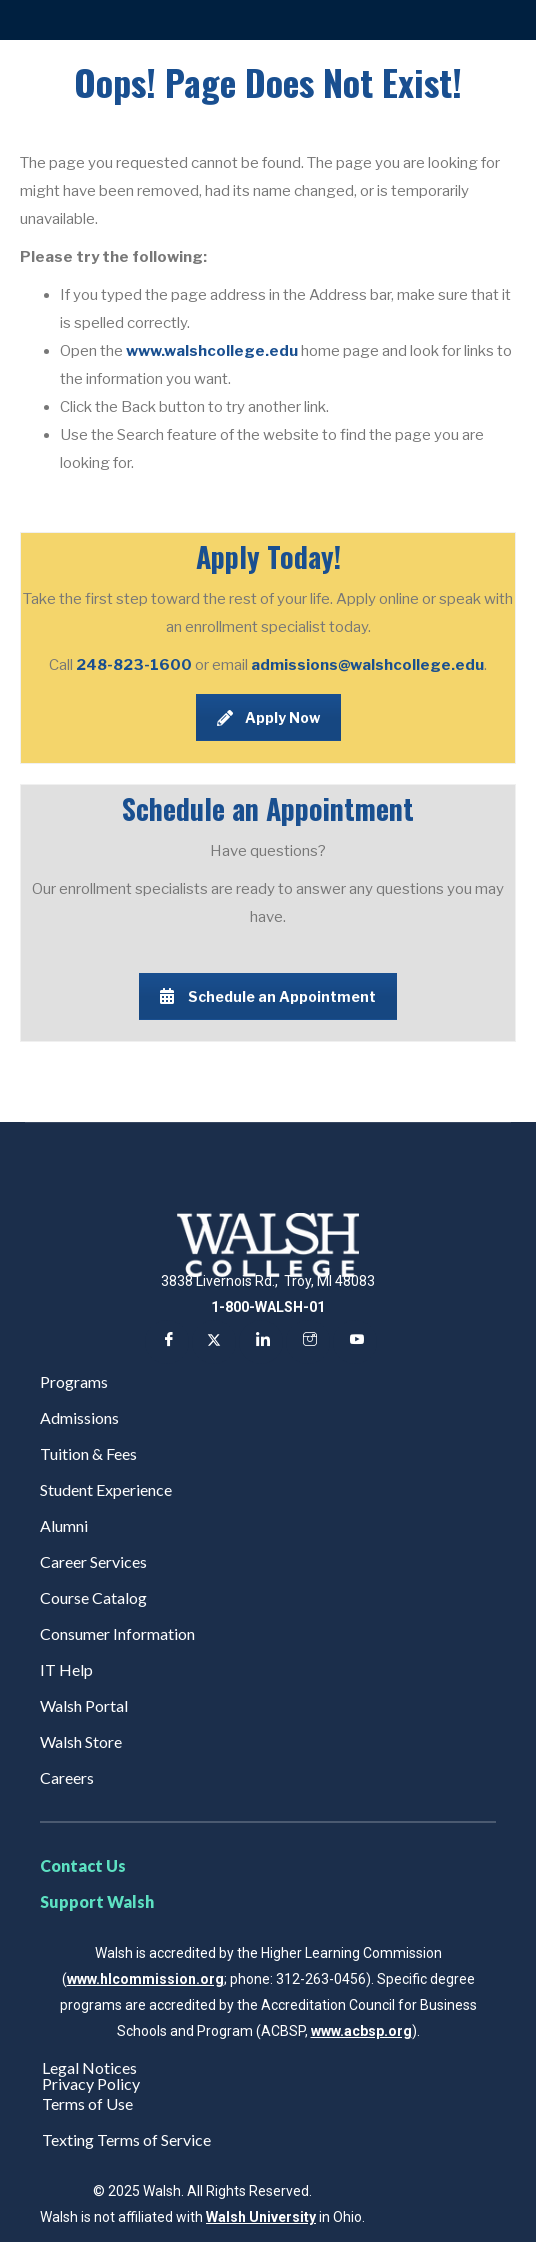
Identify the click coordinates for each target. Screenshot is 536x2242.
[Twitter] (214, 1342)
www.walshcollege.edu (212, 351)
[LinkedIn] (261, 1342)
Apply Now (268, 717)
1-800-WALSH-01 (268, 1307)
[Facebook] (167, 1342)
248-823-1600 (135, 665)
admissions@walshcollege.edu (367, 665)
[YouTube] (355, 1342)
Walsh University (261, 2217)
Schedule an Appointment (268, 996)
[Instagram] (308, 1342)
